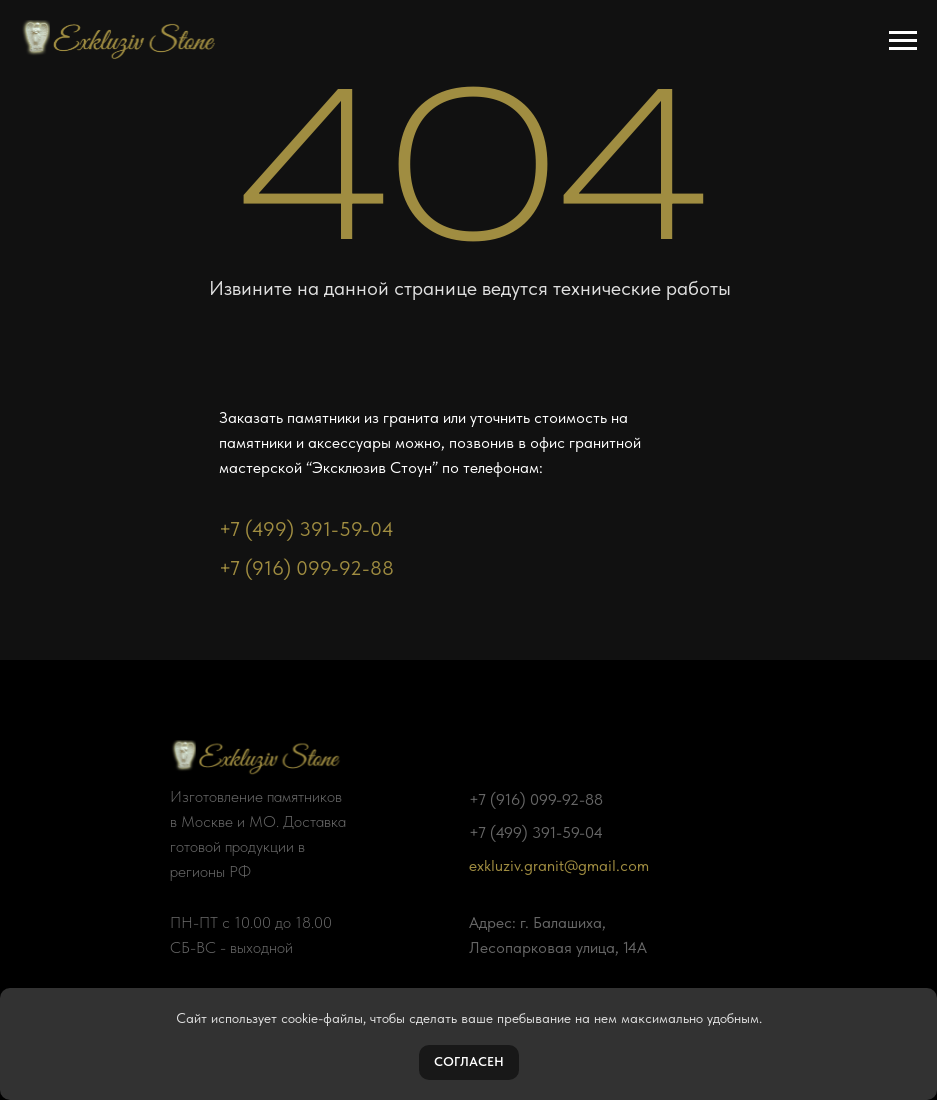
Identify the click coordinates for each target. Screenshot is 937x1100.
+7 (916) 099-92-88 (306, 568)
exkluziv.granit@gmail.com (559, 865)
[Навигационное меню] (903, 41)
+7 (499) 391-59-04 (306, 529)
